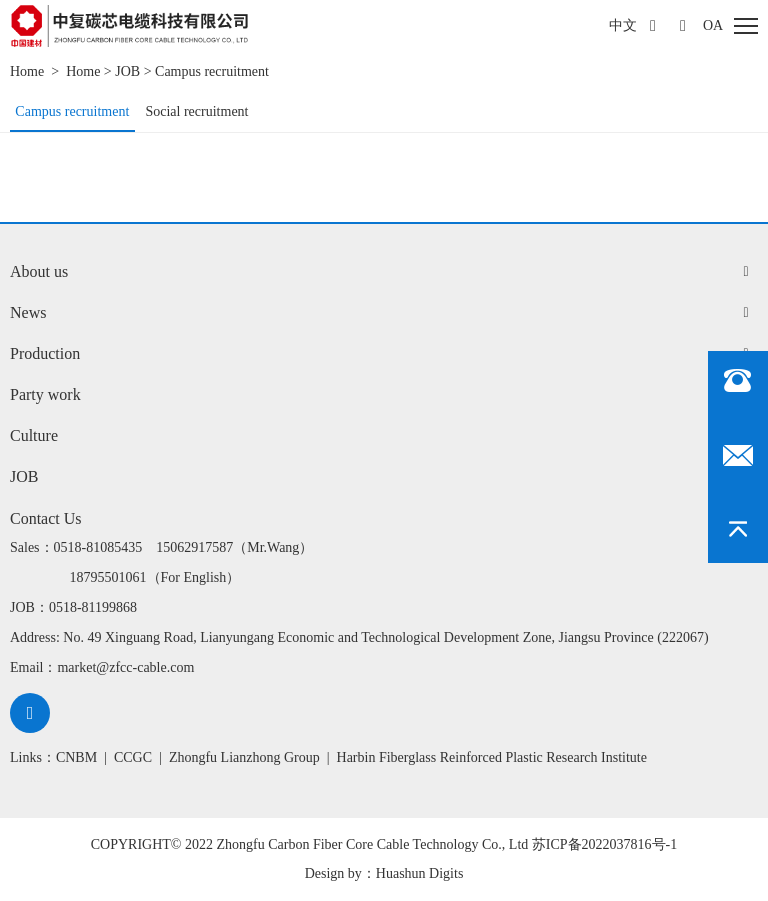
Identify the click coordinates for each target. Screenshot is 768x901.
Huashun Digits (420, 873)
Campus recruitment (212, 71)
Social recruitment (196, 111)
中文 (623, 25)
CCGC (133, 757)
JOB (127, 71)
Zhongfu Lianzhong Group (244, 757)
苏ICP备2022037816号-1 (604, 844)
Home (27, 71)
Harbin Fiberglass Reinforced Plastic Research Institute (492, 757)
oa (713, 25)
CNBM (76, 757)
